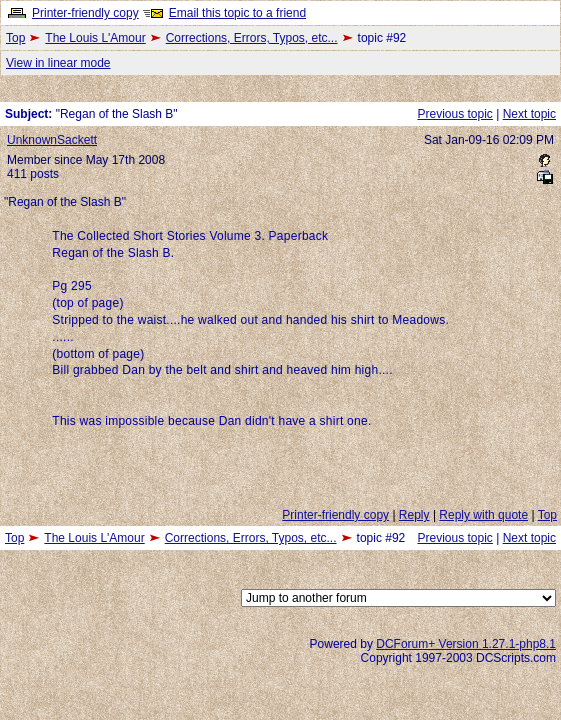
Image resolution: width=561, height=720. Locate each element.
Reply (414, 515)
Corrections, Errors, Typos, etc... (252, 38)
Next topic (529, 114)
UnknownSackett (52, 140)
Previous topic (454, 114)
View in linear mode (58, 63)
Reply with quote (483, 515)
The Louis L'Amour (95, 38)
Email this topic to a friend (237, 13)
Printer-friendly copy (85, 13)
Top (15, 38)
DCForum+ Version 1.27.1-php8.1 (466, 644)
